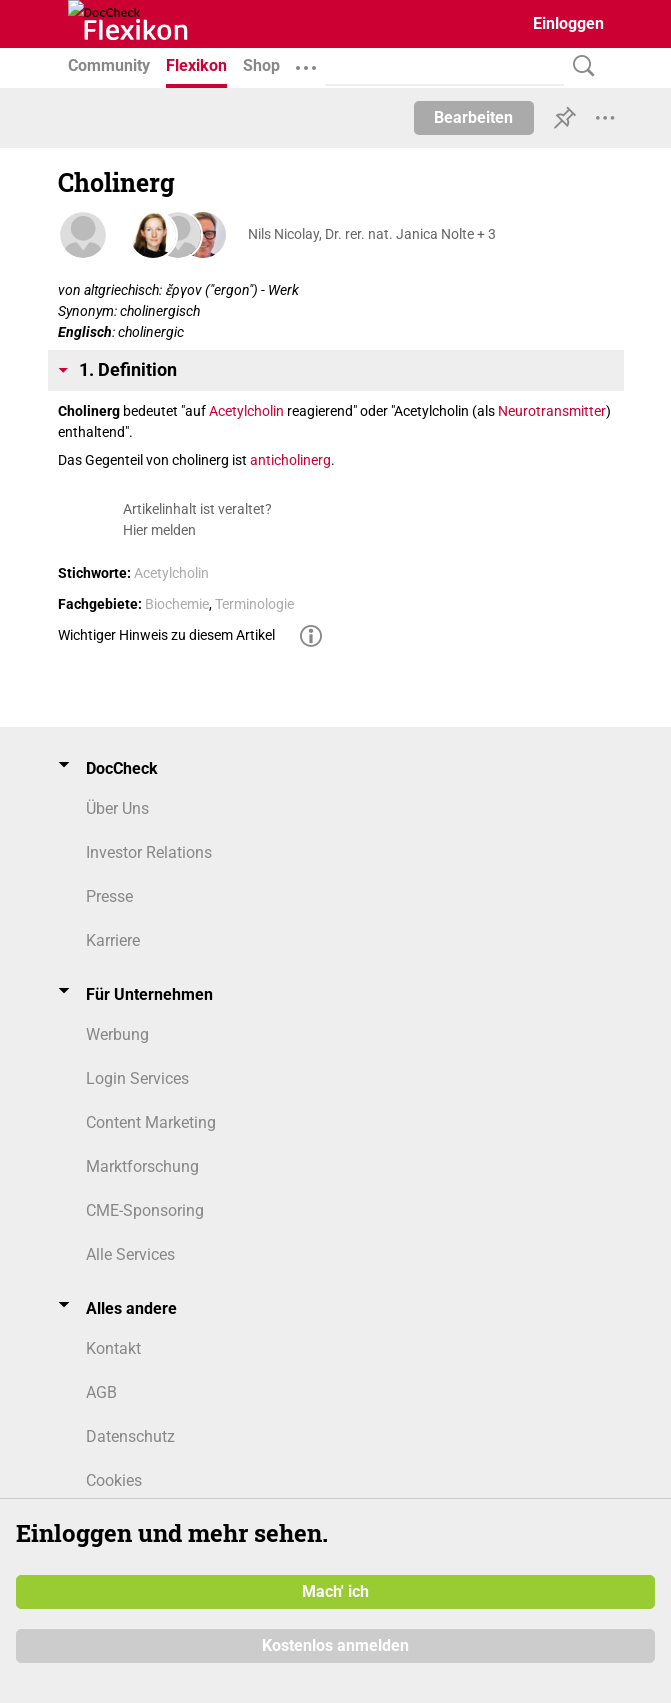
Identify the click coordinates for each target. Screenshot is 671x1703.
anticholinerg (290, 460)
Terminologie (254, 604)
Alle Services (130, 1254)
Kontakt (113, 1348)
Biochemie (177, 604)
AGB (101, 1392)
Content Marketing (151, 1122)
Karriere (113, 940)
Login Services (137, 1078)
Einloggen (568, 23)
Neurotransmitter (552, 411)
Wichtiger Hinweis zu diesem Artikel (166, 635)
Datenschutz (130, 1436)
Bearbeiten (473, 117)
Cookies (114, 1480)
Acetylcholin (246, 411)
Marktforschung (142, 1166)
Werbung (117, 1034)
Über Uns (117, 808)
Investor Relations (149, 852)
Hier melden (159, 530)
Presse (109, 896)
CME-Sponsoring (145, 1210)
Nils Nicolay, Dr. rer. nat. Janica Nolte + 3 (372, 234)
